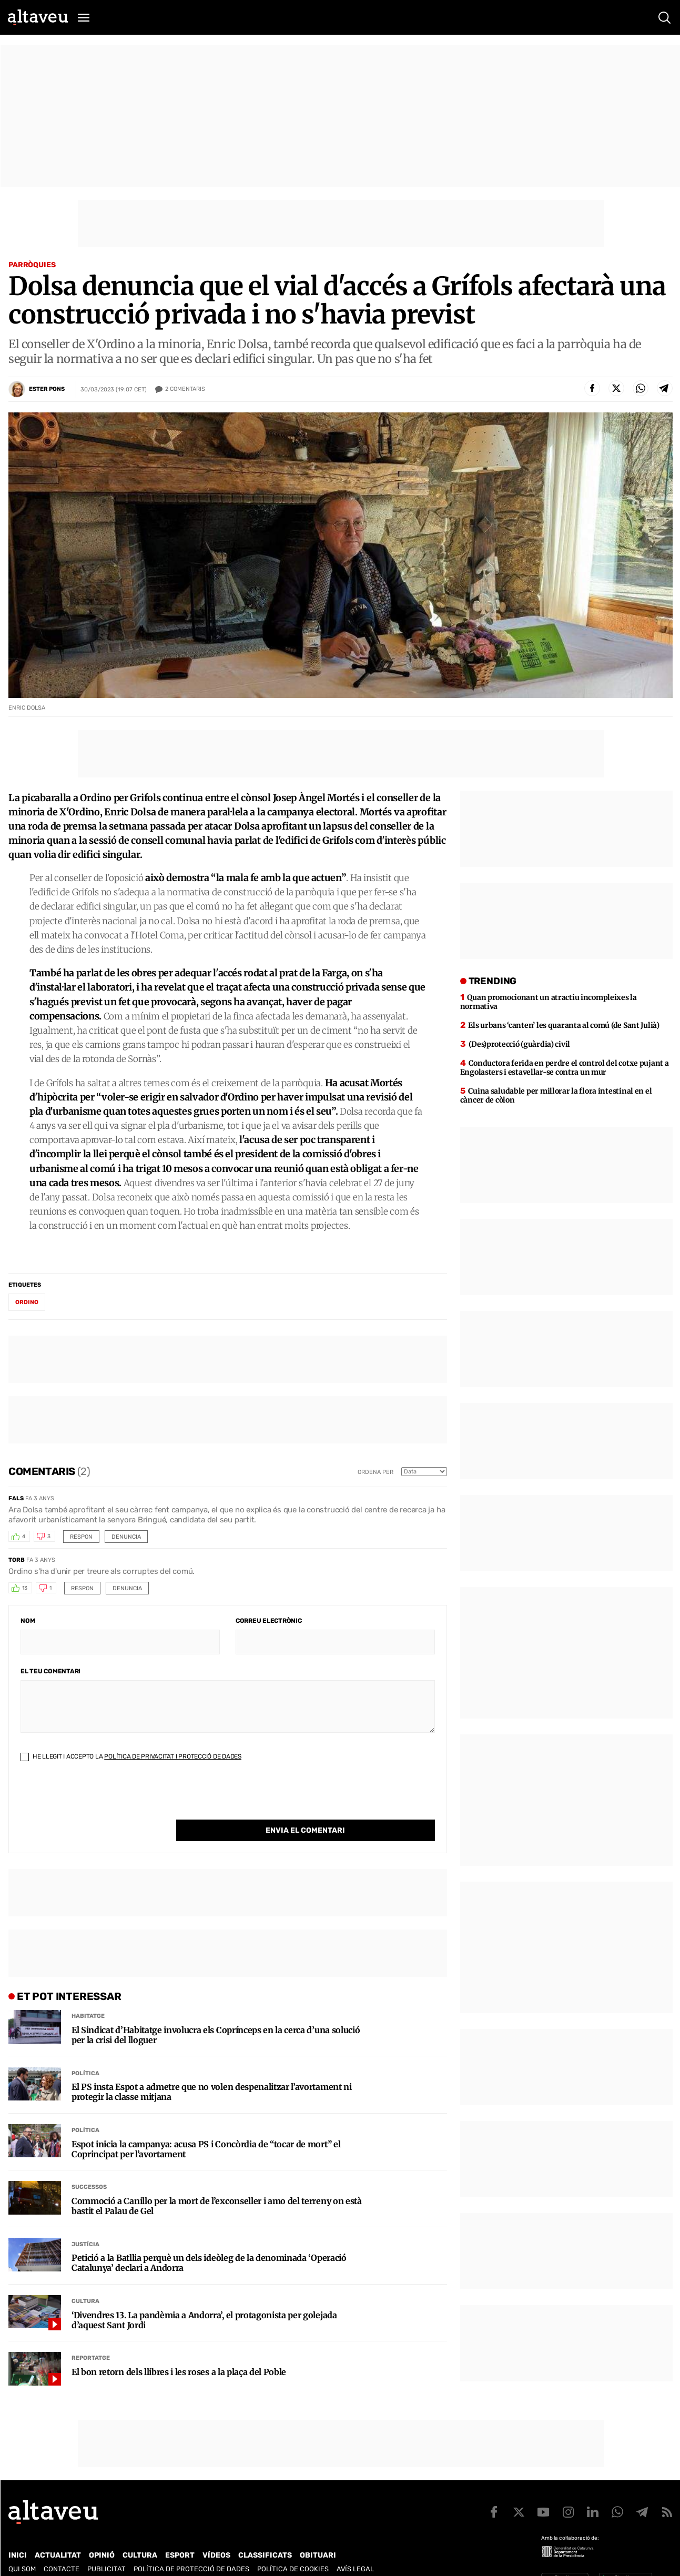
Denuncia (126, 1536)
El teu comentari (50, 1671)
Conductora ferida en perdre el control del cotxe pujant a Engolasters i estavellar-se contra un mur (564, 1067)
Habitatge (88, 1994)
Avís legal (355, 2560)
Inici (17, 2546)
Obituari (318, 2546)
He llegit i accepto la (131, 1756)
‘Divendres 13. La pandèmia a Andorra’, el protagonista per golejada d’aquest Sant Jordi (204, 2299)
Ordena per (375, 1472)
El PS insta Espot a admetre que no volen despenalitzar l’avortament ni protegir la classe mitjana (212, 2070)
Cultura (85, 2279)
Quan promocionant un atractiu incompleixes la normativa (548, 1002)
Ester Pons (47, 389)
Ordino (26, 1302)
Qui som (22, 2560)
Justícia (85, 2222)
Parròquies (32, 264)
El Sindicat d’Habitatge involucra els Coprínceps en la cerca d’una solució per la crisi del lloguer (216, 2014)
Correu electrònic (269, 1620)
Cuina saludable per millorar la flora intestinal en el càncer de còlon (556, 1095)
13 (24, 1588)
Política (85, 2051)
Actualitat (58, 2546)
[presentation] (100, 1799)
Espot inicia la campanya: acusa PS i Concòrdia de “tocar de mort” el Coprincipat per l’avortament (206, 2128)
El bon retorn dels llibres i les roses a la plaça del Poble (179, 2351)
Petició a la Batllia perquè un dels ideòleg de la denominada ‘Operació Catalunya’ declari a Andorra (209, 2241)
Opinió (102, 2546)
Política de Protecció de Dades (191, 2560)
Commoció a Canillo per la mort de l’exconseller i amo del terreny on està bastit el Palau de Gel (217, 2185)
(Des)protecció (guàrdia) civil (519, 1044)
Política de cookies (293, 2560)
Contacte (61, 2560)
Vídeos (216, 2546)
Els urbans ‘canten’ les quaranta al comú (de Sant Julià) (563, 1025)
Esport (180, 2546)
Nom (28, 1620)
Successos (89, 2165)
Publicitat (106, 2560)
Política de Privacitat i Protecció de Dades (172, 1756)
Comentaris (185, 389)
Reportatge (91, 2336)
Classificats (265, 2546)
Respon (81, 1536)
